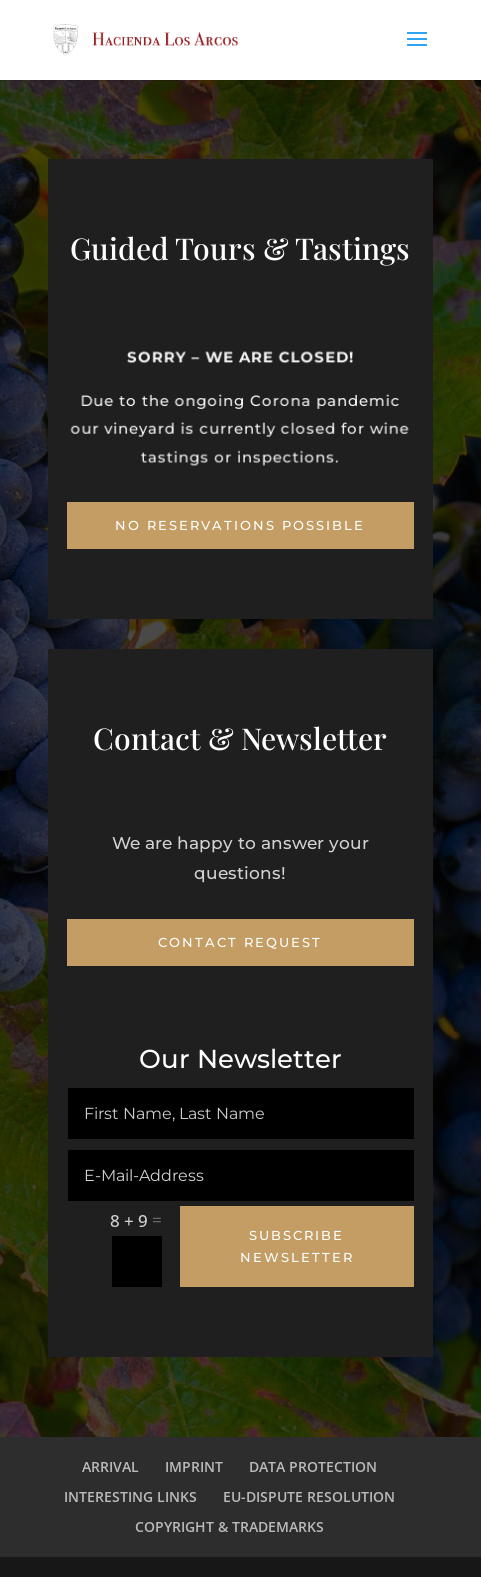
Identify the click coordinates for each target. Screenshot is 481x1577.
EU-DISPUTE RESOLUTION (309, 1496)
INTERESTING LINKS (130, 1496)
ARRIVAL (110, 1466)
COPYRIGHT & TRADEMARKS (229, 1526)
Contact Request (240, 942)
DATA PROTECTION (313, 1466)
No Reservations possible (240, 525)
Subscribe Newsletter (297, 1246)
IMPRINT (194, 1466)
